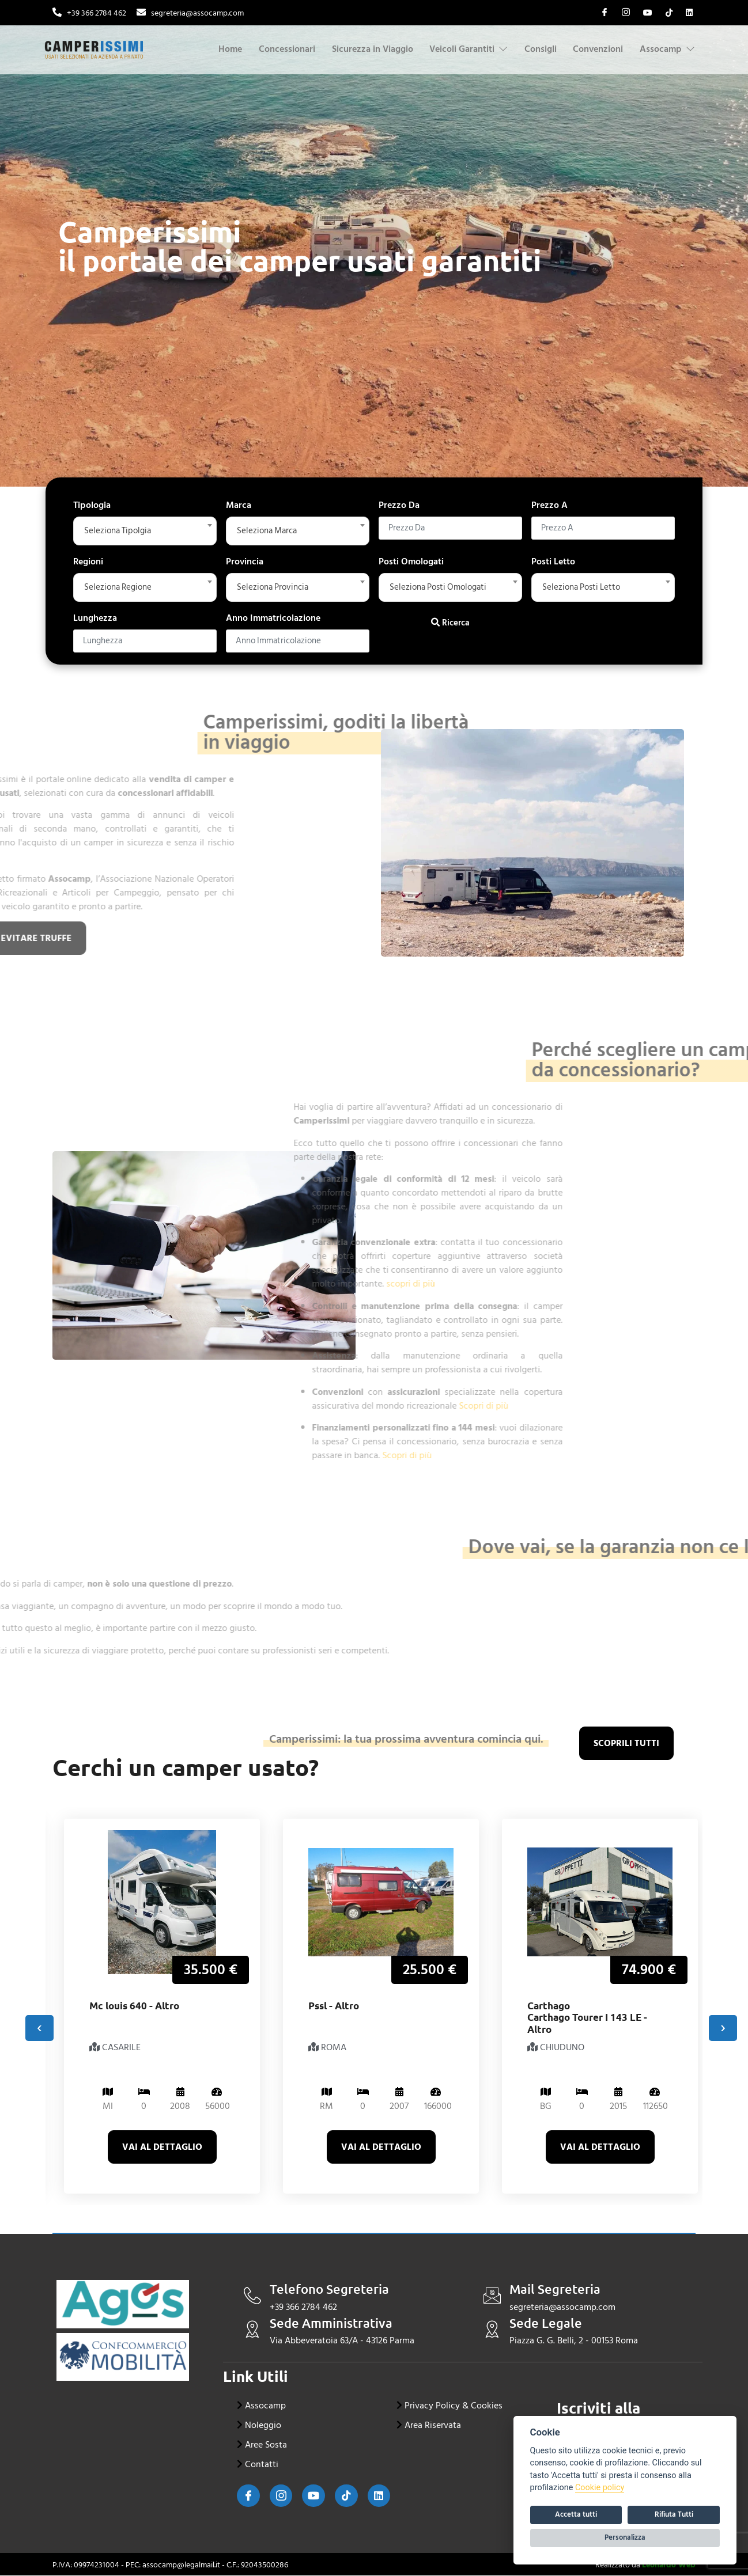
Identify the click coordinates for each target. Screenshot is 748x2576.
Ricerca (450, 623)
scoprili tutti (626, 1743)
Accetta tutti (576, 2514)
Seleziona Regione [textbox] (120, 587)
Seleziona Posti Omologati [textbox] (442, 587)
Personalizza (625, 2537)
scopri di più (248, 1284)
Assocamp (667, 48)
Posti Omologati (411, 561)
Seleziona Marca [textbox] (269, 530)
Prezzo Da (399, 505)
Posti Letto (553, 561)
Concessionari (290, 48)
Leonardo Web (669, 2565)
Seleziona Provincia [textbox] (275, 587)
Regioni (88, 561)
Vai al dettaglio (162, 2147)
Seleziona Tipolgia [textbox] (120, 530)
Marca (238, 505)
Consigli (539, 48)
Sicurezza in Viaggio (360, 49)
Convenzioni (597, 48)
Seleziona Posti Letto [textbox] (584, 587)
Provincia (244, 561)
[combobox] (145, 531)
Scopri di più (321, 1406)
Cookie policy (599, 2487)
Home (233, 48)
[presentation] (39, 2029)
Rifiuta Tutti (674, 2514)
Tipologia (92, 505)
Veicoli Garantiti (467, 49)
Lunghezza (95, 618)
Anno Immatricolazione (273, 618)
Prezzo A (549, 505)
